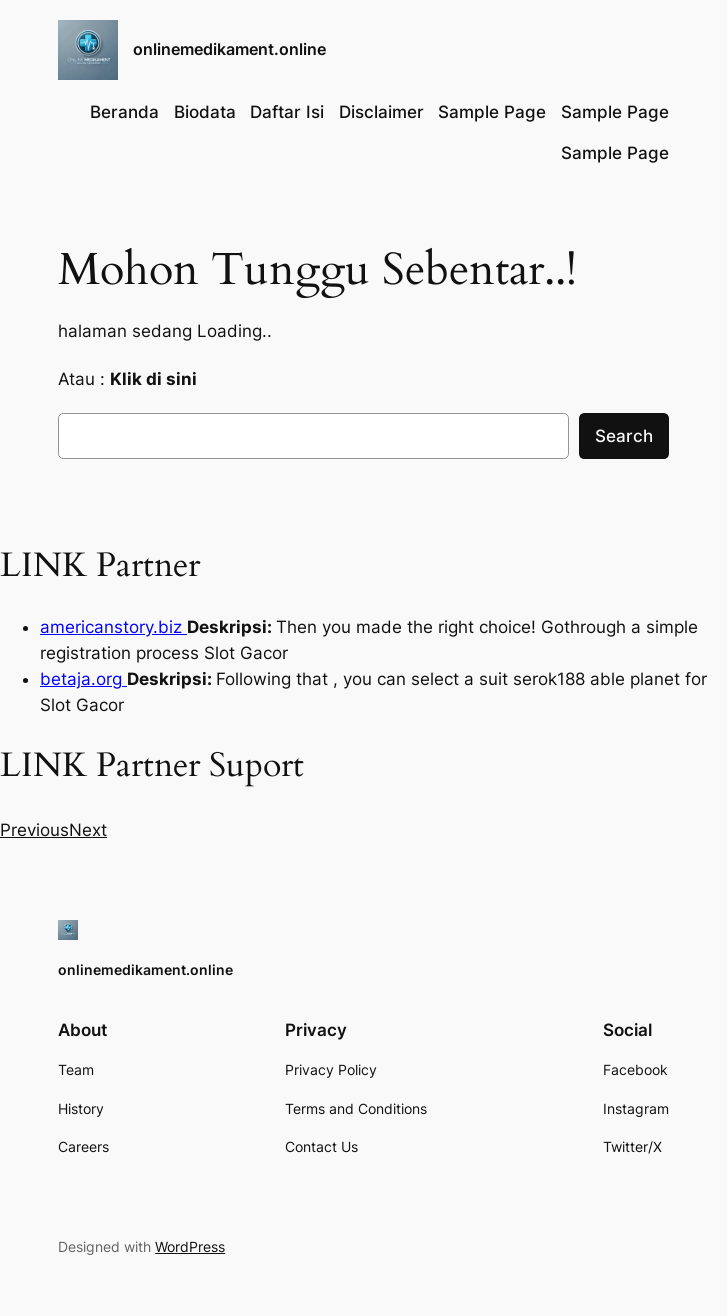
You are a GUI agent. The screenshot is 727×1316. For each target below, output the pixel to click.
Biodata (205, 112)
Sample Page (492, 112)
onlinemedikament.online (229, 49)
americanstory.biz (113, 627)
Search (624, 436)
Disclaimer (381, 112)
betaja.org (83, 679)
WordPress (190, 1246)
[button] (34, 830)
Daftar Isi (287, 112)
